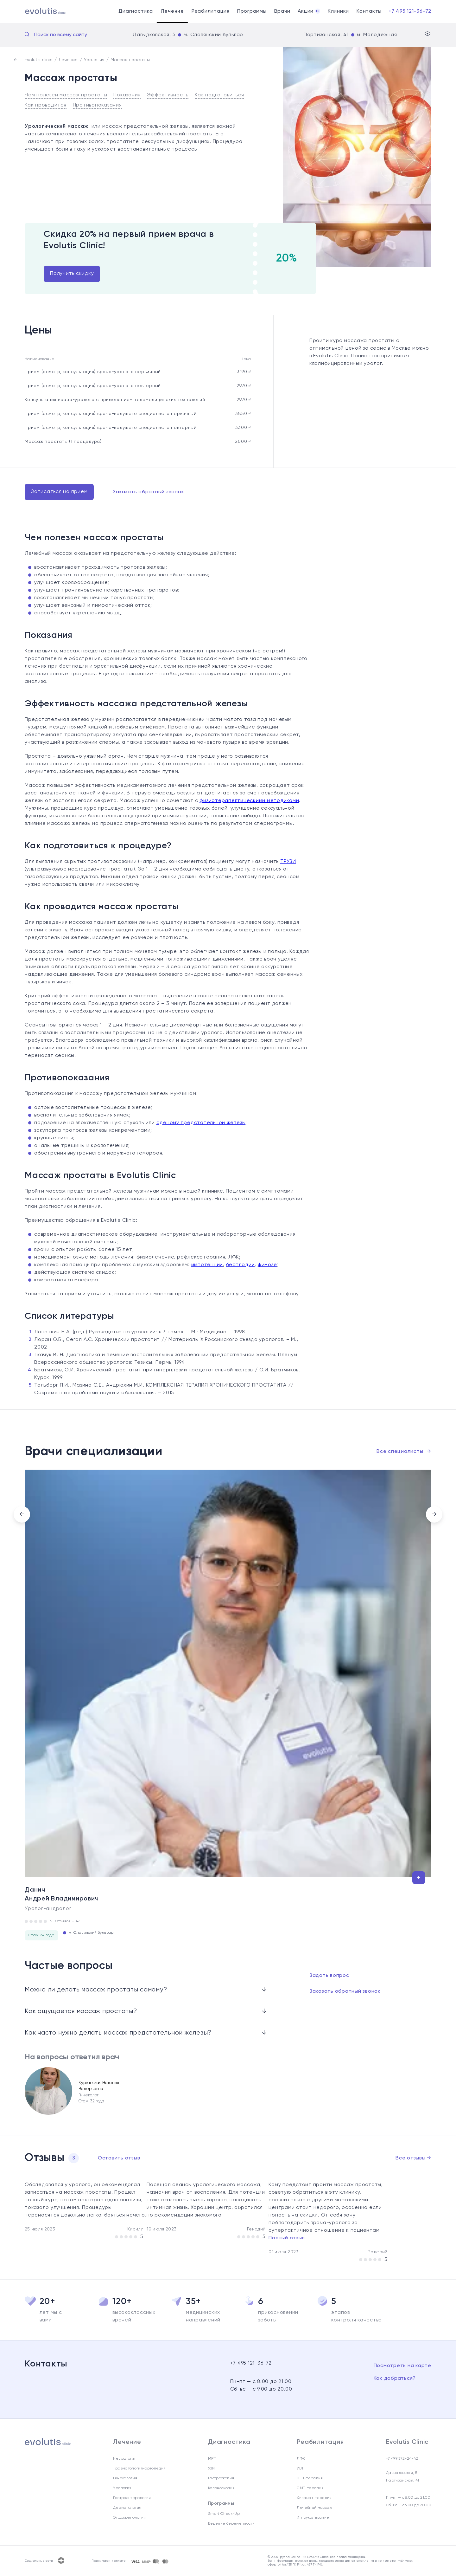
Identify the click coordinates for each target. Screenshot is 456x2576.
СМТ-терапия (310, 2488)
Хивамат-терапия (314, 2498)
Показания (127, 95)
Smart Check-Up (224, 2514)
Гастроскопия (221, 2478)
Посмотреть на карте (402, 2365)
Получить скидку (72, 273)
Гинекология (125, 2478)
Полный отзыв (287, 2238)
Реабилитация (211, 11)
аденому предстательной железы (201, 1122)
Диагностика (135, 11)
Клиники (338, 11)
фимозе (267, 1264)
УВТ (300, 2468)
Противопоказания (97, 105)
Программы (252, 11)
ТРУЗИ (288, 861)
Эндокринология (129, 2518)
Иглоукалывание (313, 2518)
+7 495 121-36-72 (410, 11)
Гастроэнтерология (132, 2498)
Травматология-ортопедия (139, 2468)
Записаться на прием (59, 491)
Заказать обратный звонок (148, 492)
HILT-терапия (310, 2478)
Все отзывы (413, 2158)
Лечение (172, 11)
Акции (309, 11)
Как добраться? (395, 2378)
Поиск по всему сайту (60, 34)
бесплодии (240, 1264)
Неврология (124, 2459)
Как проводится (45, 105)
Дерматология (127, 2508)
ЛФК (301, 2459)
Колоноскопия (221, 2488)
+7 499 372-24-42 (402, 2459)
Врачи (282, 11)
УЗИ (211, 2468)
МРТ (212, 2459)
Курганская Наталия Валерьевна (99, 2086)
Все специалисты (404, 1451)
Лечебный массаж (314, 2508)
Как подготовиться (219, 95)
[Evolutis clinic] (37, 12)
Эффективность (167, 95)
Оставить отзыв (119, 2158)
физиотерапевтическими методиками (249, 800)
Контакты (369, 11)
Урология (122, 2488)
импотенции (207, 1264)
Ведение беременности (231, 2524)
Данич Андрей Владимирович (61, 1894)
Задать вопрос (329, 1975)
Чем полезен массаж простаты (66, 95)
